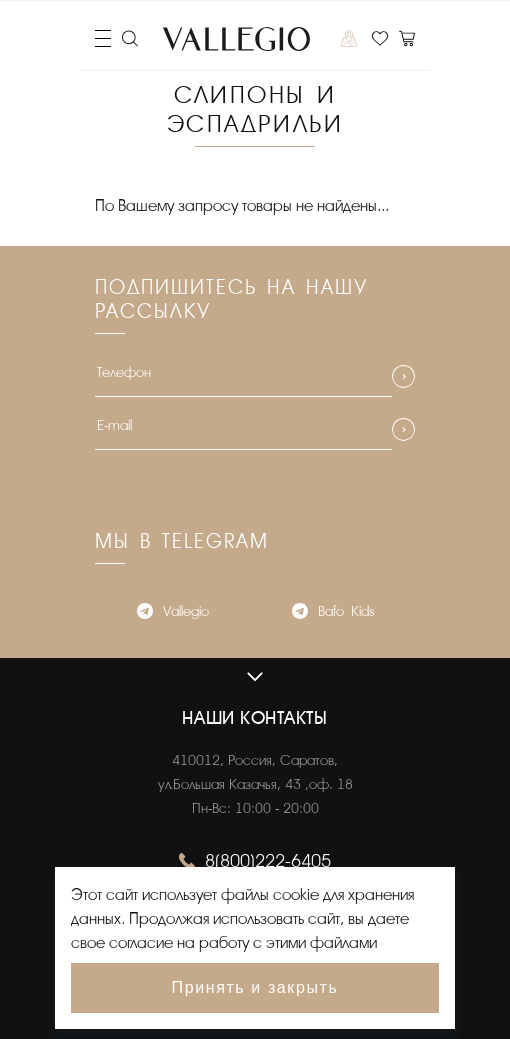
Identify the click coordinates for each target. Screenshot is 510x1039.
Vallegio (173, 613)
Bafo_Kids (333, 613)
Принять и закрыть (255, 987)
